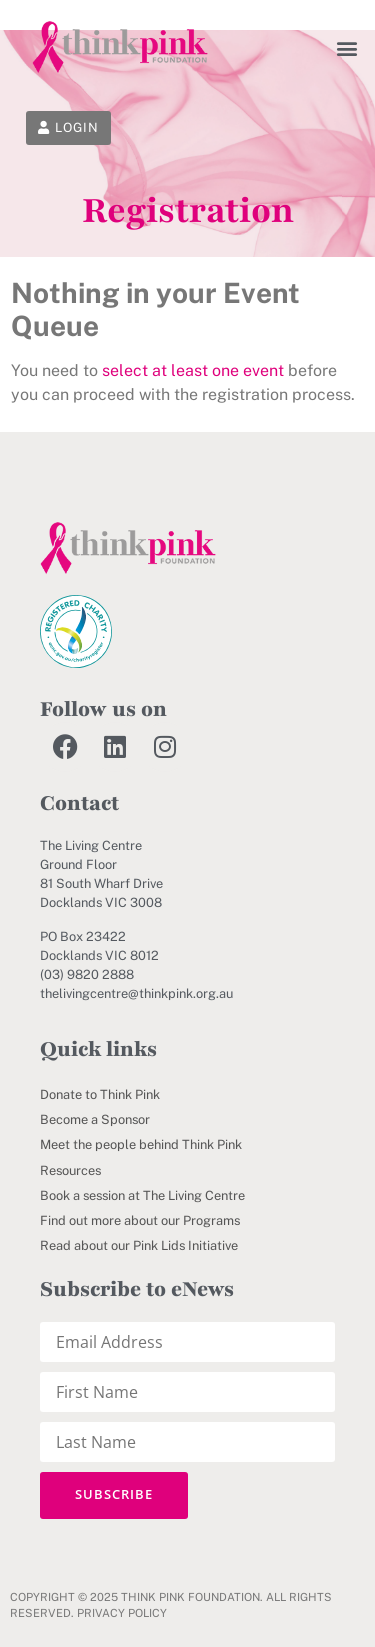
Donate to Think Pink (100, 1094)
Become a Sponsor (95, 1119)
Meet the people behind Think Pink (141, 1144)
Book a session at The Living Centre (142, 1195)
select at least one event (193, 370)
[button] (347, 47)
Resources (70, 1170)
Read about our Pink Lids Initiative (139, 1245)
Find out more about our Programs (140, 1220)
